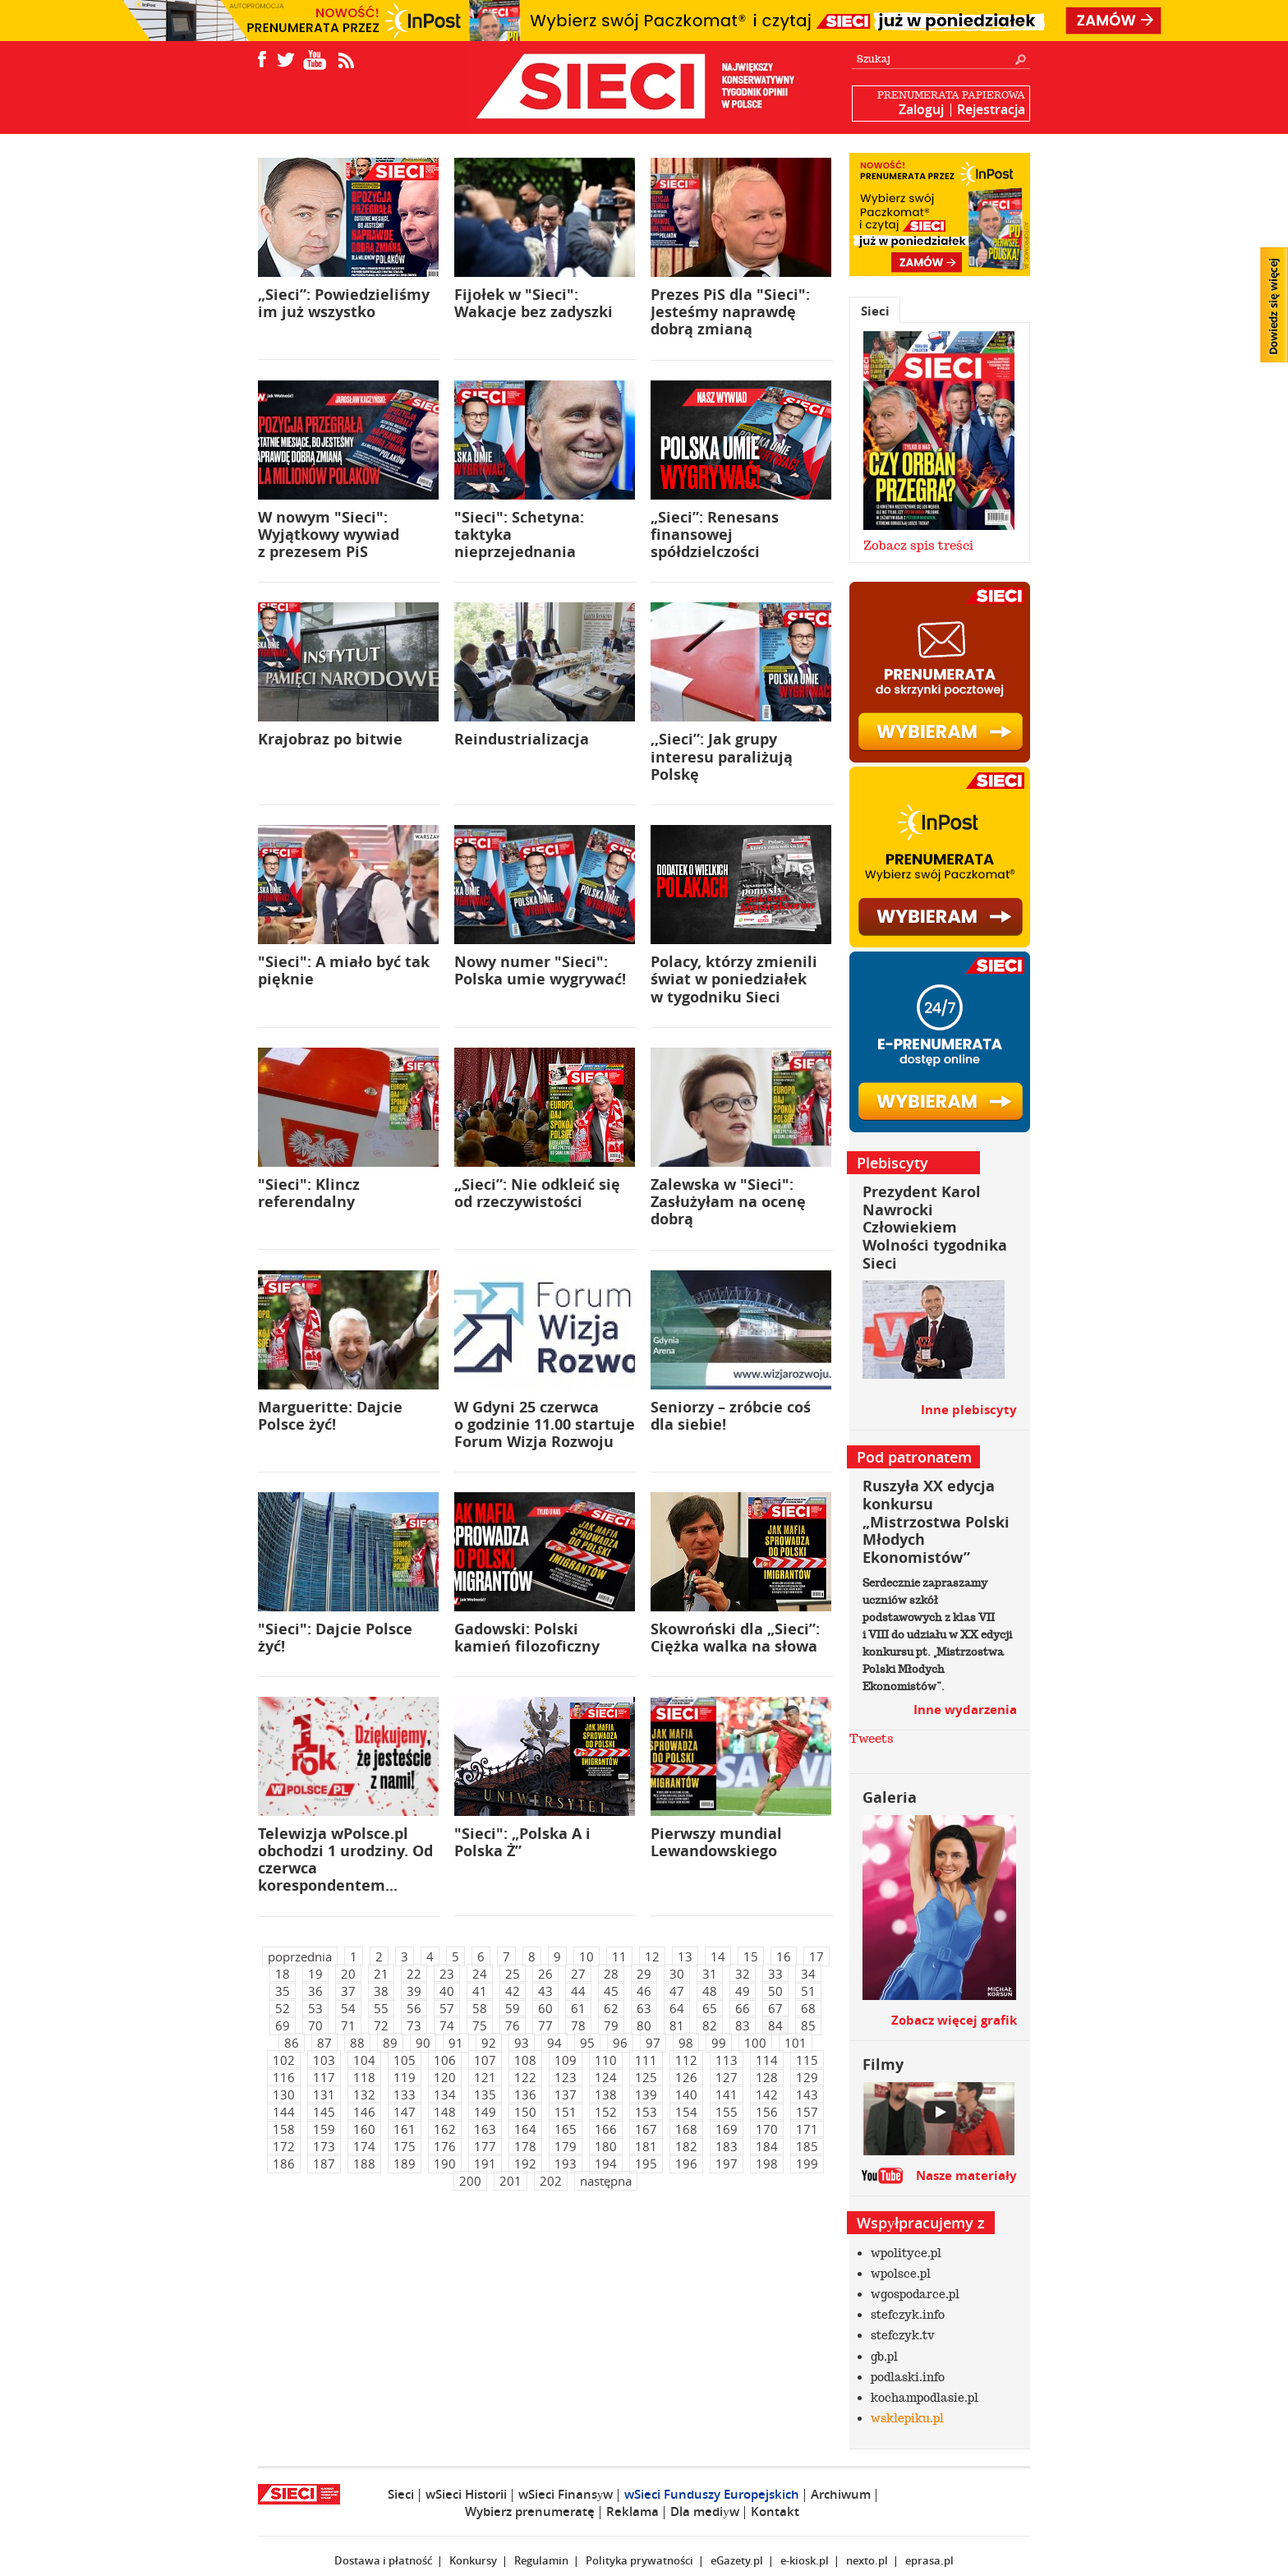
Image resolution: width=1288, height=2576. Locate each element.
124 (606, 2077)
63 (644, 2008)
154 (686, 2112)
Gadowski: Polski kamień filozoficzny (527, 1638)
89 (390, 2043)
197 (726, 2163)
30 (676, 1973)
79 (611, 2025)
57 (446, 2008)
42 (512, 1991)
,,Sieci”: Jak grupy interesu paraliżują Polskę (722, 756)
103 (324, 2060)
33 (775, 1973)
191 (485, 2163)
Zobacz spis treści (918, 545)
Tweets (871, 1738)
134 (445, 2094)
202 (551, 2181)
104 (364, 2060)
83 (742, 2025)
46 (644, 1991)
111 (646, 2060)
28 (611, 1973)
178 (525, 2146)
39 (414, 1991)
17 (816, 1956)
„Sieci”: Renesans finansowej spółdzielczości (715, 534)
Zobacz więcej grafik (954, 2020)
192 (525, 2163)
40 (446, 1991)
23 (446, 1973)
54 (348, 2008)
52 (282, 2008)
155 (726, 2112)
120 (445, 2077)
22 (414, 1973)
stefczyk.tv (903, 2335)
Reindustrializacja (521, 739)
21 (381, 1973)
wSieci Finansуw (566, 2494)
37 (348, 1991)
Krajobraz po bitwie (330, 739)
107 (485, 2060)
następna (606, 2181)
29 (644, 1973)
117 (324, 2077)
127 (726, 2077)
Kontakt (775, 2511)
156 (767, 2112)
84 (775, 2025)
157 (807, 2112)
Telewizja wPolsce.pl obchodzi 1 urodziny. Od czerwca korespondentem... (345, 1859)
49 (742, 1991)
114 (767, 2060)
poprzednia (300, 1956)
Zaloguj (921, 109)
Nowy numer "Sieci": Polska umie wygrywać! (540, 970)
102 (284, 2060)
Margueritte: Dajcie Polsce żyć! (330, 1416)
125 (646, 2077)
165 (565, 2129)
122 (525, 2077)
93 (521, 2043)
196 (686, 2163)
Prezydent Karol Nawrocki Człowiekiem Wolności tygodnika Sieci (934, 1227)
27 (578, 1973)
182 (686, 2146)
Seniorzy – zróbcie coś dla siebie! (731, 1416)
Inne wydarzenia (965, 1709)
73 (414, 2025)
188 (364, 2163)
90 (423, 2043)
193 (565, 2163)
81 (676, 2025)
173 (324, 2146)
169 (726, 2129)
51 (808, 1991)
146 (364, 2112)
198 (767, 2163)
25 (512, 1973)
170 (767, 2129)
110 (606, 2060)
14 (718, 1956)
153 (646, 2112)
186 (284, 2163)
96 (620, 2043)
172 (284, 2146)
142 (767, 2094)
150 (525, 2112)
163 (485, 2129)
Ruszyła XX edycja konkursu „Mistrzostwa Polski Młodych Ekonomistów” (936, 1521)
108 (525, 2060)
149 (485, 2112)
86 (291, 2043)
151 (565, 2112)
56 (414, 2008)
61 (578, 2008)
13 (685, 1956)
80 (644, 2025)
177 (485, 2146)
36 (315, 1991)
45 (611, 1991)
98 (685, 2043)
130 (284, 2094)
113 (726, 2060)
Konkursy (473, 2560)
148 (445, 2112)
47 (676, 1991)
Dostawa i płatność (383, 2560)
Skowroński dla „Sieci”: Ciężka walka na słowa (735, 1638)
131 (324, 2094)
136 (525, 2094)
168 (686, 2129)
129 (807, 2077)
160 (364, 2129)
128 (767, 2077)
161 (404, 2129)
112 (686, 2060)
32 (742, 1973)
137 (565, 2094)
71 (348, 2025)
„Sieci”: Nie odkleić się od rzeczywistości (537, 1193)
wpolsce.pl (901, 2273)
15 (750, 1956)
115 (807, 2060)
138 (606, 2094)
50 (775, 1991)
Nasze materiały (966, 2175)
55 (381, 2008)
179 (565, 2146)
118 (364, 2077)
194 (606, 2163)
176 (445, 2146)
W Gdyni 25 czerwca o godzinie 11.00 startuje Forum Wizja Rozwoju (544, 1424)
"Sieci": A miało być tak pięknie (344, 970)
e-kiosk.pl (804, 2560)
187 (324, 2163)
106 (445, 2060)
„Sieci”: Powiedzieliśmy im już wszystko (344, 303)
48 (709, 1991)
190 (445, 2163)
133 (404, 2094)
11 (619, 1956)
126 (686, 2077)
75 (479, 2025)
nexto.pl (867, 2560)
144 (284, 2112)
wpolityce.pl (906, 2253)
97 (653, 2043)
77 (545, 2025)
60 (545, 2008)
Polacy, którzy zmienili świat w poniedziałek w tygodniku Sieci (734, 979)
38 (381, 1991)
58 (479, 2008)
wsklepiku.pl (907, 2418)
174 (364, 2146)
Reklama (632, 2511)
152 (606, 2112)
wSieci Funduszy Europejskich (711, 2494)
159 (324, 2129)
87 (324, 2043)
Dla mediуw (704, 2511)
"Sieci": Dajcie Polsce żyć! (335, 1638)
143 (807, 2094)
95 (587, 2043)
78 (578, 2025)
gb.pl (884, 2356)
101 (795, 2043)
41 (479, 1991)
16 (783, 1956)
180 (606, 2146)
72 (381, 2025)
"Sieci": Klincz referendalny (309, 1193)
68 (808, 2008)
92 (488, 2043)
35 (282, 1991)
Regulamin (541, 2560)
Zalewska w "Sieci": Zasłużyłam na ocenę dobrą (728, 1201)
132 (364, 2094)
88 (357, 2043)
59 (512, 2008)
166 (606, 2129)
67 (775, 2008)
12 (652, 1956)
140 (686, 2094)
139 (646, 2094)
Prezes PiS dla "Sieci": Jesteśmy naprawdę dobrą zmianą (730, 311)
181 (646, 2146)
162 (445, 2129)
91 (455, 2043)
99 (718, 2043)
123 (565, 2077)
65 (709, 2008)
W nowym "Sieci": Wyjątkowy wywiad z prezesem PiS (328, 534)
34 (808, 1973)
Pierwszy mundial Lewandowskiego (716, 1842)
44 (578, 1991)
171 (807, 2129)
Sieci (875, 311)
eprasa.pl (929, 2560)
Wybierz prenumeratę (530, 2511)
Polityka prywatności (639, 2560)
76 (512, 2025)
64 (676, 2008)
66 (742, 2008)
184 (767, 2146)
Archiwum (841, 2494)
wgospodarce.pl (915, 2294)
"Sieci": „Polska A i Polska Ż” (522, 1842)
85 (808, 2025)
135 (485, 2094)
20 (348, 1973)
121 (485, 2077)
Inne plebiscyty (969, 1409)
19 (315, 1973)
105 (404, 2060)
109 (565, 2060)
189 (404, 2163)
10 (586, 1956)
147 (404, 2112)
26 (545, 1973)
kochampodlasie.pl (924, 2397)
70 (315, 2025)
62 (611, 2008)
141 (726, 2094)
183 (726, 2146)
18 (282, 1973)
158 (284, 2129)
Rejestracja (991, 109)
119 (404, 2077)
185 (807, 2146)
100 (755, 2043)
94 (554, 2043)
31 (709, 1973)
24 (479, 1973)
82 (709, 2025)
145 (324, 2112)
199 (807, 2163)
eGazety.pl (737, 2560)
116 (284, 2077)
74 (446, 2025)
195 (646, 2163)
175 (404, 2146)
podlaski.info (908, 2377)
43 (545, 1991)
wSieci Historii (466, 2494)
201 (510, 2181)
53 (315, 2008)
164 (525, 2129)
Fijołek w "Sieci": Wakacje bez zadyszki (533, 303)
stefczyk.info (908, 2314)
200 (470, 2181)
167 (646, 2129)
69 (282, 2025)
